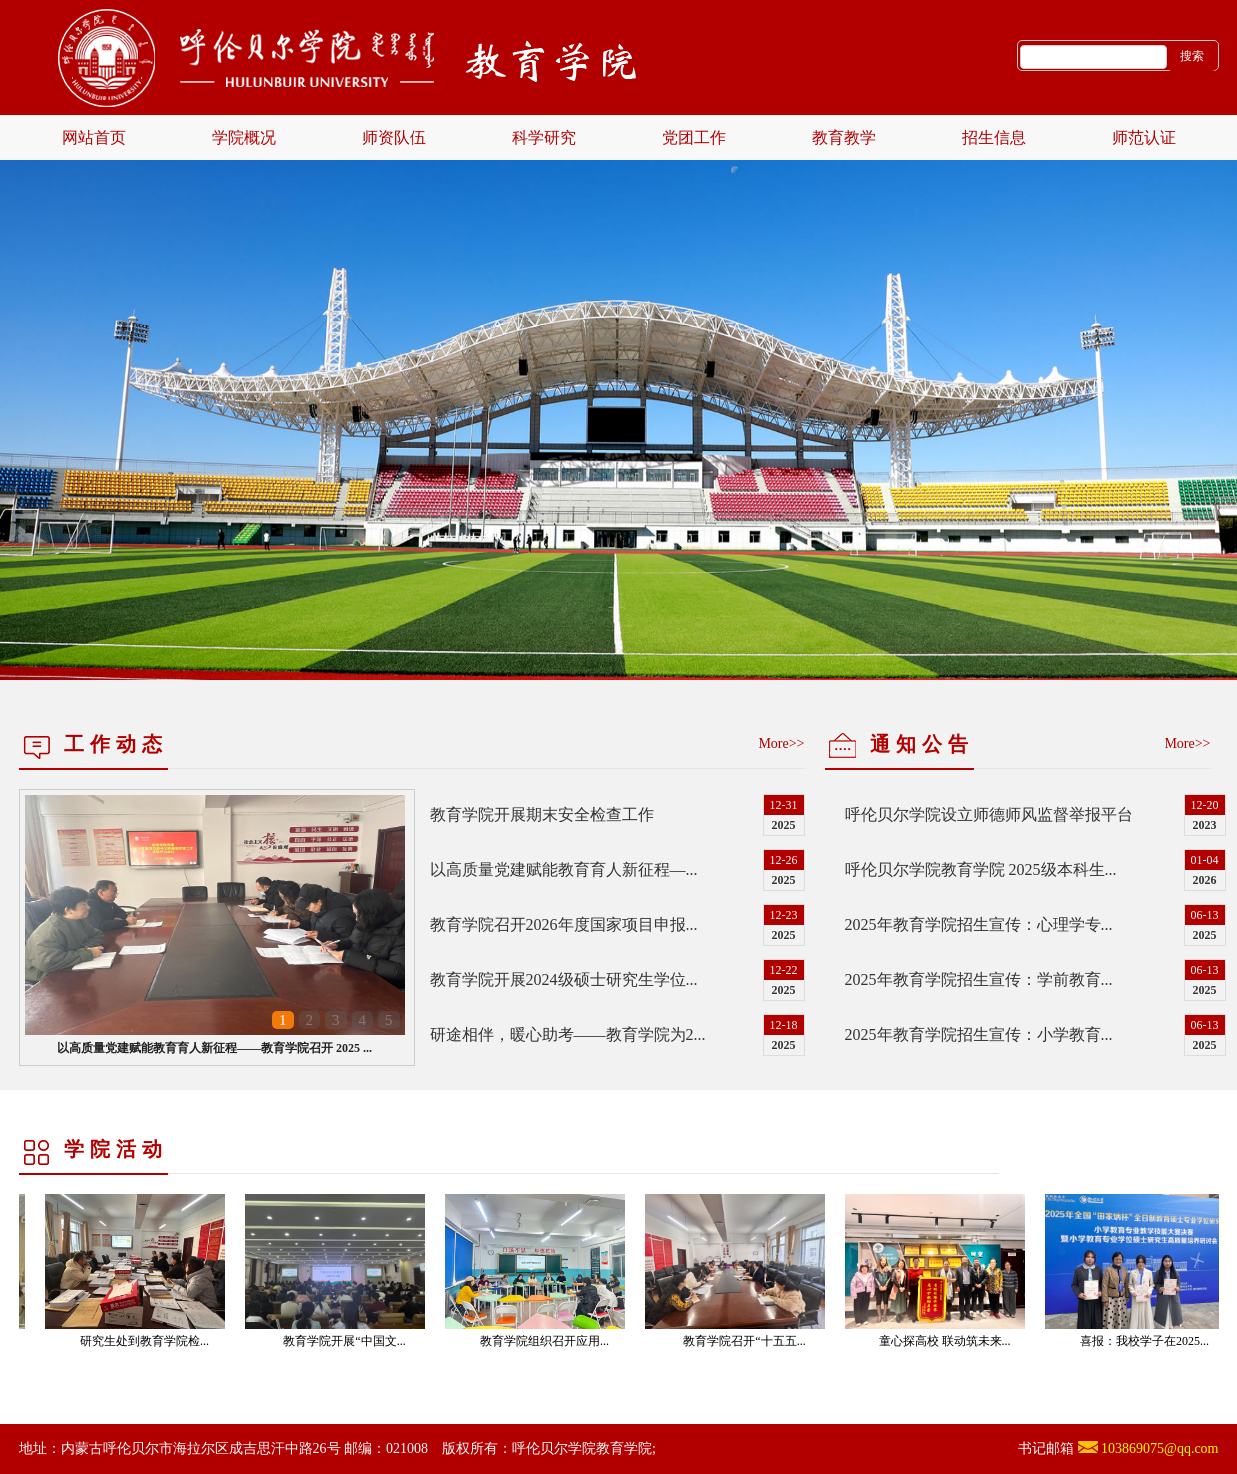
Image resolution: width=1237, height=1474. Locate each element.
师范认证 (1144, 137)
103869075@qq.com (1160, 1448)
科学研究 (544, 137)
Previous (55, 374)
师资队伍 (394, 137)
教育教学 (844, 137)
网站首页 (94, 137)
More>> (781, 743)
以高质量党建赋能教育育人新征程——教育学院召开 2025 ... (214, 1048)
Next (1182, 374)
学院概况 (244, 137)
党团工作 (694, 137)
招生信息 (994, 137)
